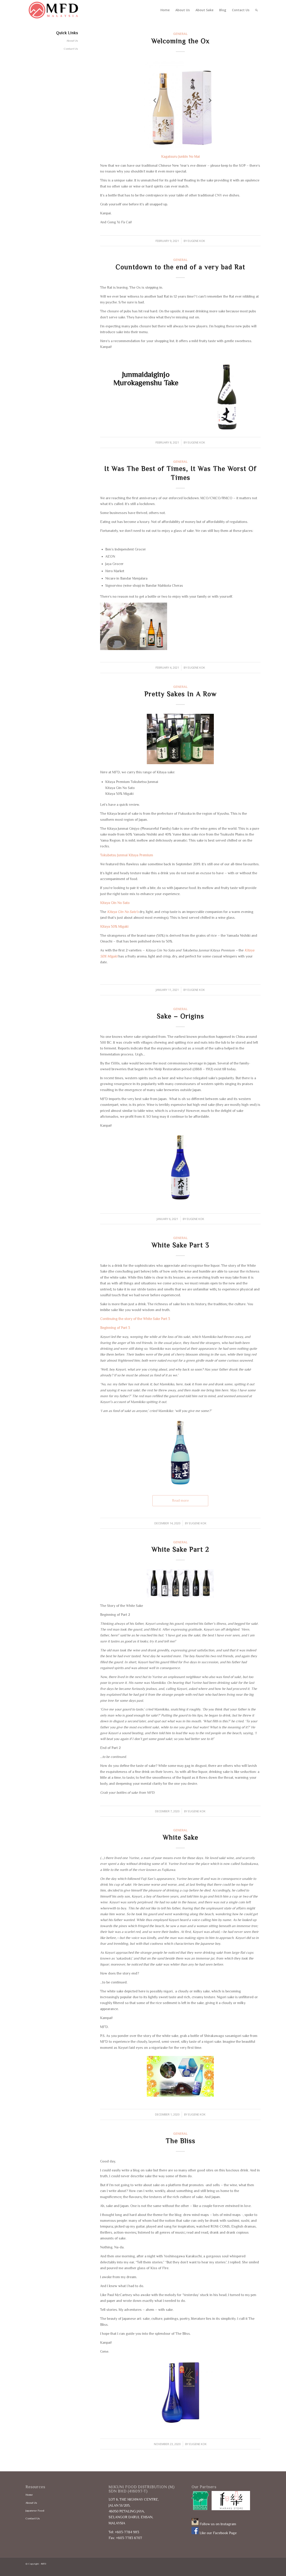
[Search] (256, 10)
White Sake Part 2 (180, 1549)
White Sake (180, 1837)
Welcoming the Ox (180, 41)
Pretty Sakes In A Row (180, 694)
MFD (43, 2563)
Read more (180, 1501)
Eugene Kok (196, 241)
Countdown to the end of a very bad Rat (180, 267)
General (180, 34)
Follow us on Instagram (218, 2524)
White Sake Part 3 (180, 1245)
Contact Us (71, 48)
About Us (72, 40)
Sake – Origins (180, 1016)
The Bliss (180, 2141)
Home (29, 2494)
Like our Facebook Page (218, 2533)
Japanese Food (34, 2510)
